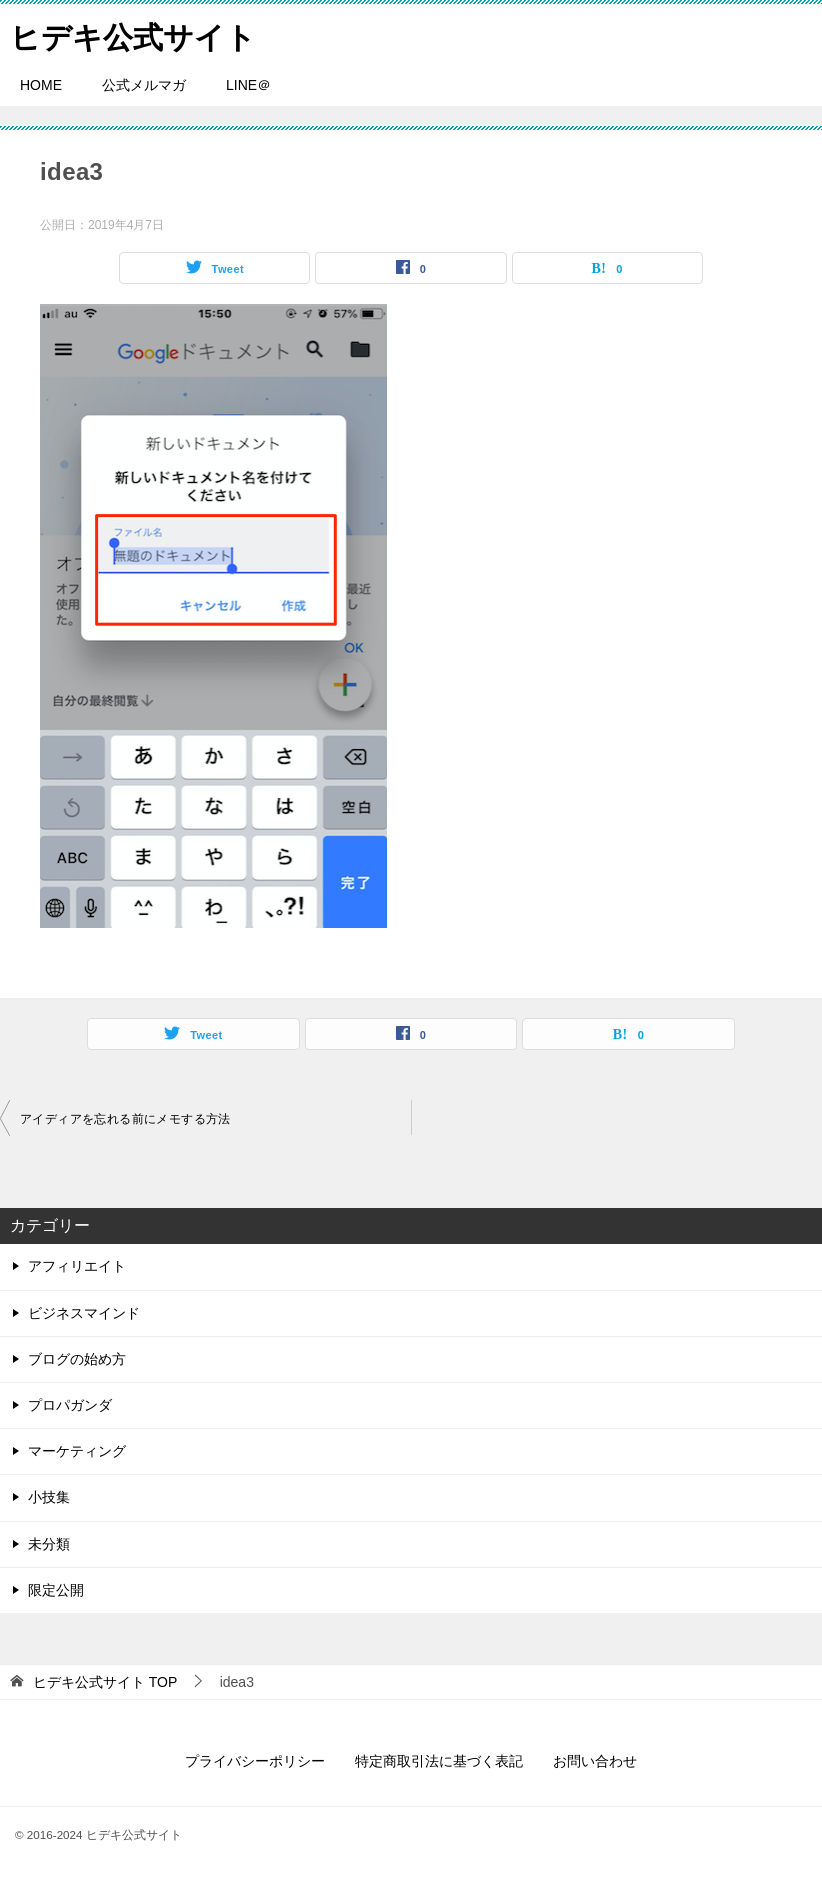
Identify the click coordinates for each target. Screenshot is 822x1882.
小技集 (49, 1497)
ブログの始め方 (77, 1359)
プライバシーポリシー (255, 1761)
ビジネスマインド (84, 1313)
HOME (41, 85)
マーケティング (77, 1451)
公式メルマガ (144, 85)
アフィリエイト (77, 1266)
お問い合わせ (595, 1761)
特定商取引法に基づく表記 (439, 1761)
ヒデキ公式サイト (133, 34)
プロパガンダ (70, 1405)
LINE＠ (248, 85)
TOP (105, 1682)
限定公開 (56, 1590)
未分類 (49, 1544)
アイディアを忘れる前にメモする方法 (125, 1119)
